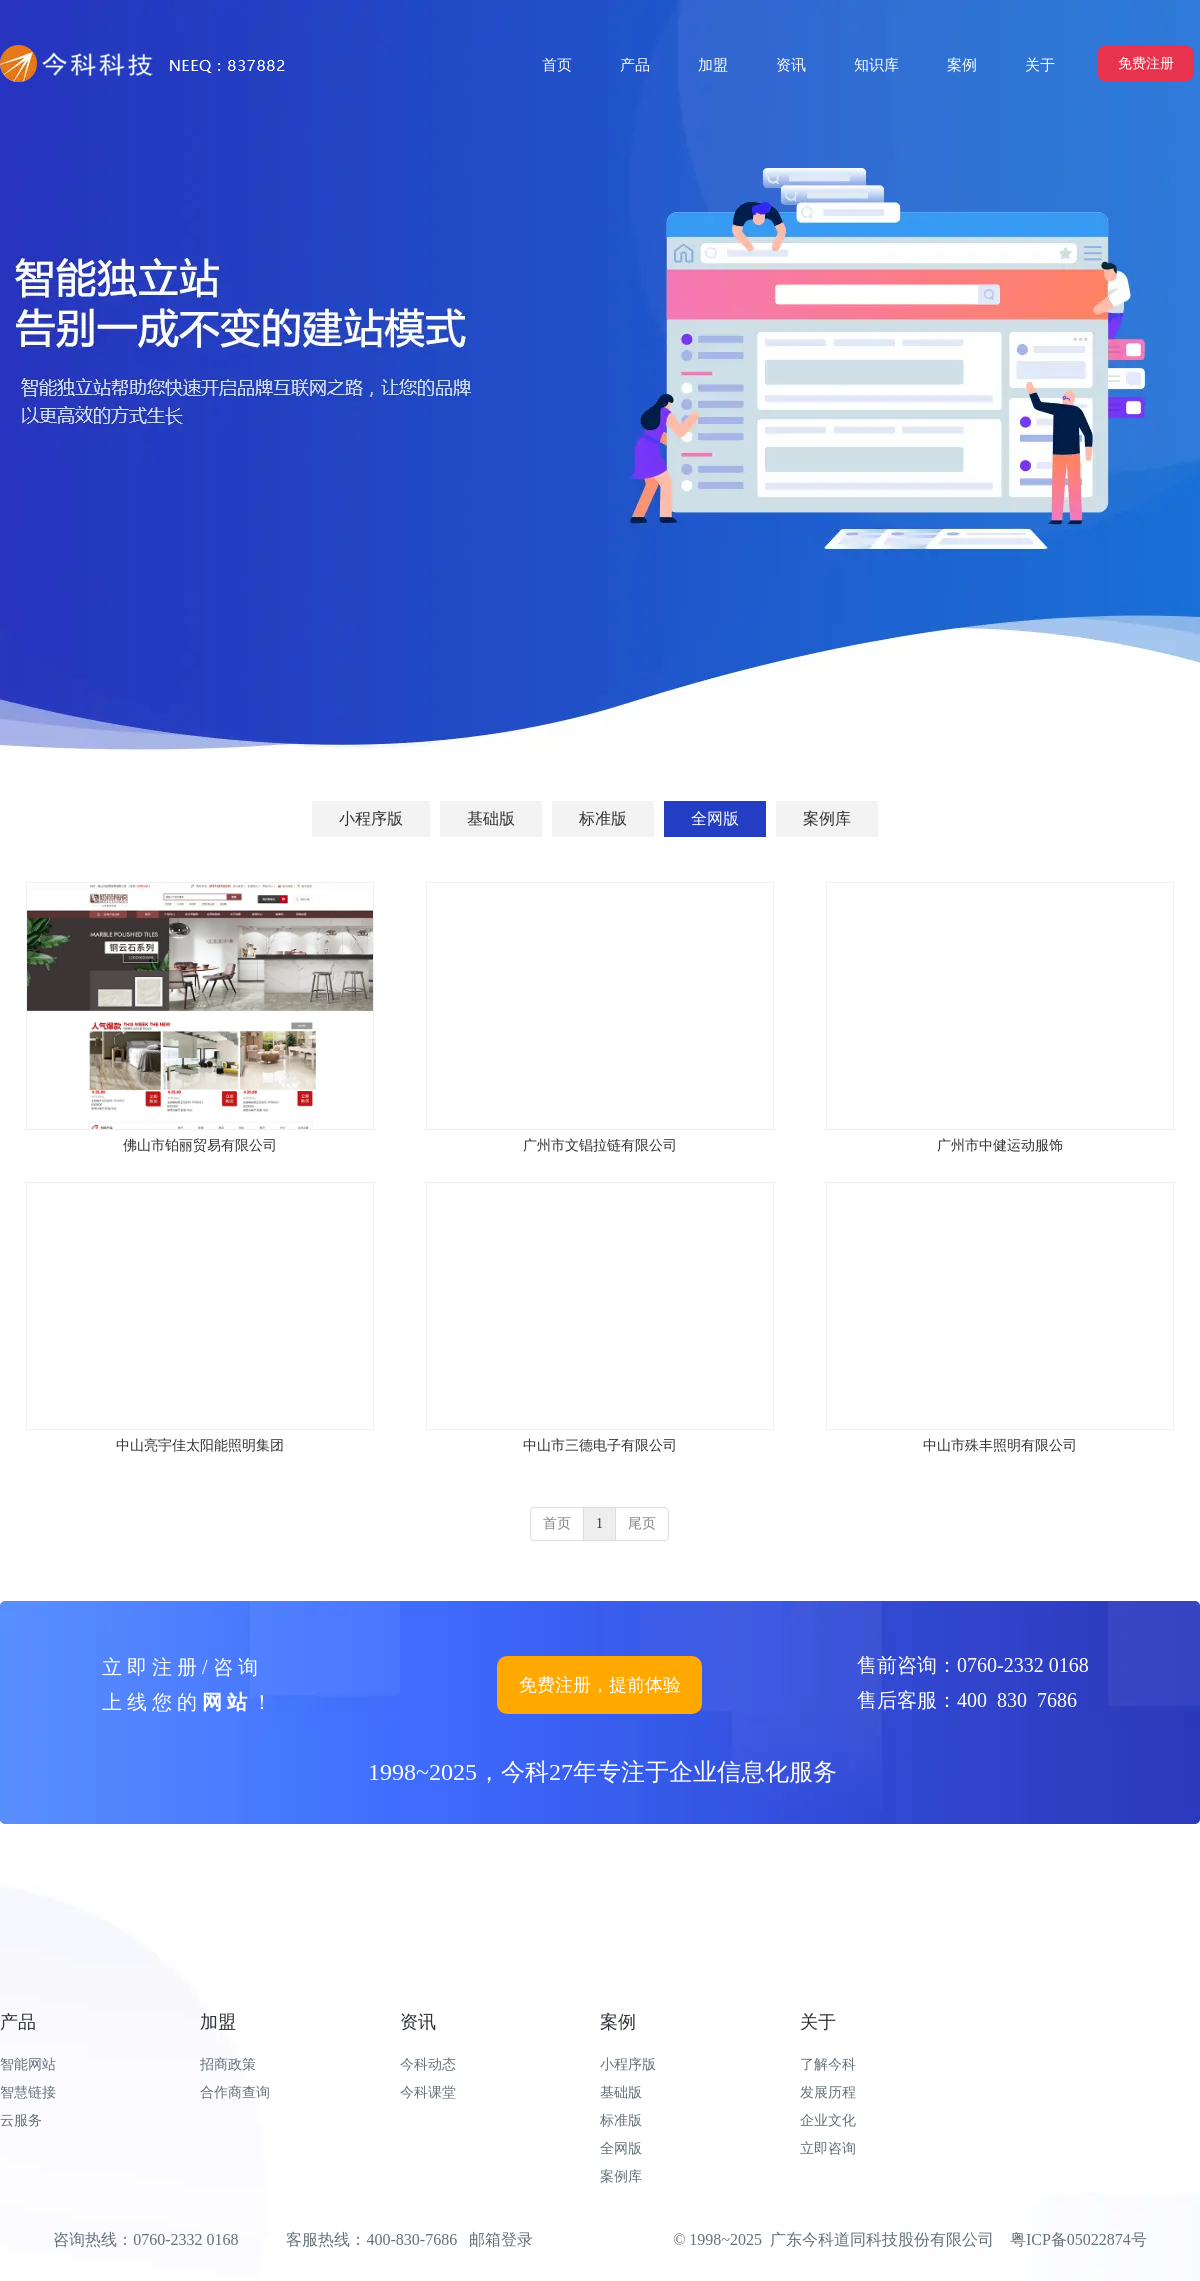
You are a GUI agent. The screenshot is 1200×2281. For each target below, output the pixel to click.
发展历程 (828, 2092)
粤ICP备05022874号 (1078, 2239)
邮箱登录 (501, 2239)
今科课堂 (428, 2092)
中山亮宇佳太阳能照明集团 (200, 1445)
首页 (557, 1523)
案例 (618, 2022)
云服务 (21, 2120)
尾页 (642, 1523)
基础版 (621, 2092)
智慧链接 (28, 2092)
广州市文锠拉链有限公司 (600, 1145)
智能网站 (28, 2064)
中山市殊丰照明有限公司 (1000, 1445)
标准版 (621, 2120)
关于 (818, 2022)
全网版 (621, 2148)
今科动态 (428, 2064)
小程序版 (628, 2064)
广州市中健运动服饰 (1000, 1145)
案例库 (621, 2176)
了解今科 (828, 2064)
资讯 (418, 2022)
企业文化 (828, 2120)
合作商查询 (235, 2092)
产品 (18, 2022)
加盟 (218, 2022)
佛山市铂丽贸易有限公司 (200, 1145)
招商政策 (228, 2064)
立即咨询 (828, 2148)
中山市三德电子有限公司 (600, 1445)
